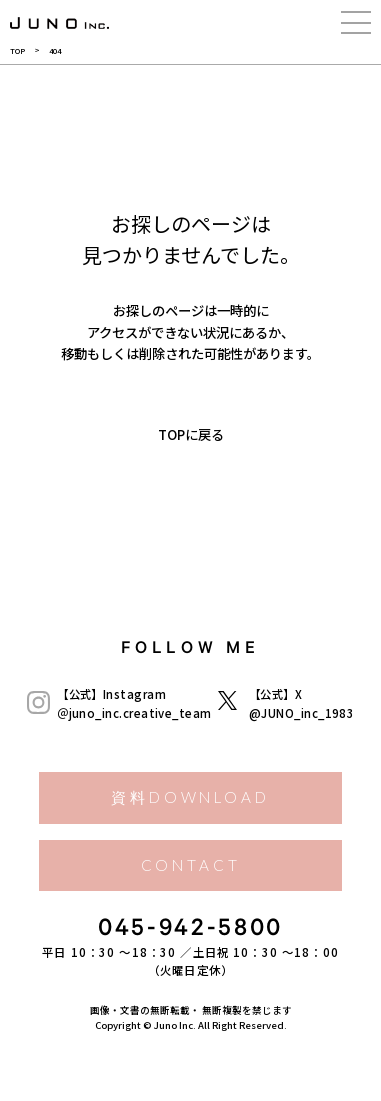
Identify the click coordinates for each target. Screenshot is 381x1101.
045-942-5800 (190, 931)
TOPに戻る (191, 434)
